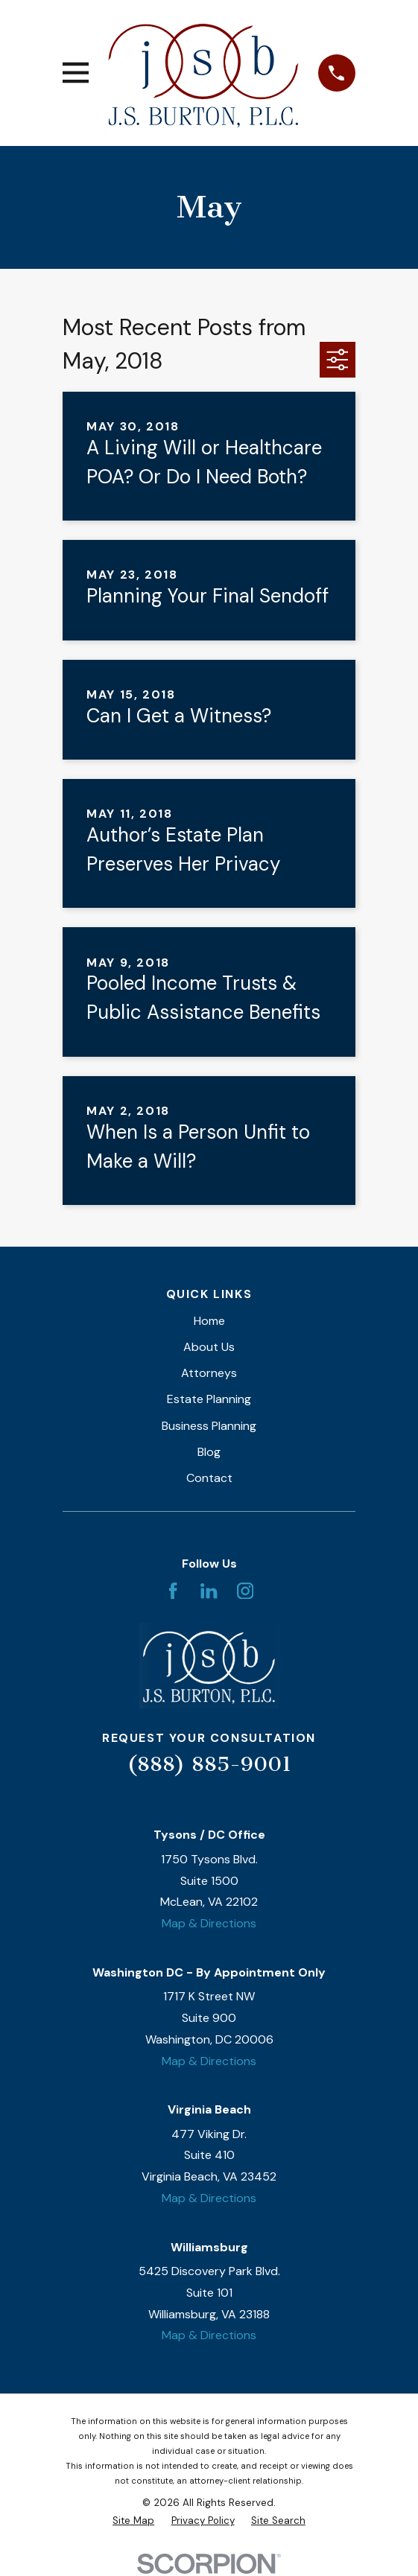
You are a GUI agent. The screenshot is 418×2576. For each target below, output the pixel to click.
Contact (209, 1478)
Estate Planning (209, 1399)
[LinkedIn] (208, 1591)
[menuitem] (133, 2521)
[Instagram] (245, 1591)
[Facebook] (173, 1591)
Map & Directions (209, 1923)
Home (209, 1321)
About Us (209, 1347)
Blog (209, 1452)
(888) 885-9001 (209, 1764)
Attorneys (209, 1373)
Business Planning (209, 1426)
